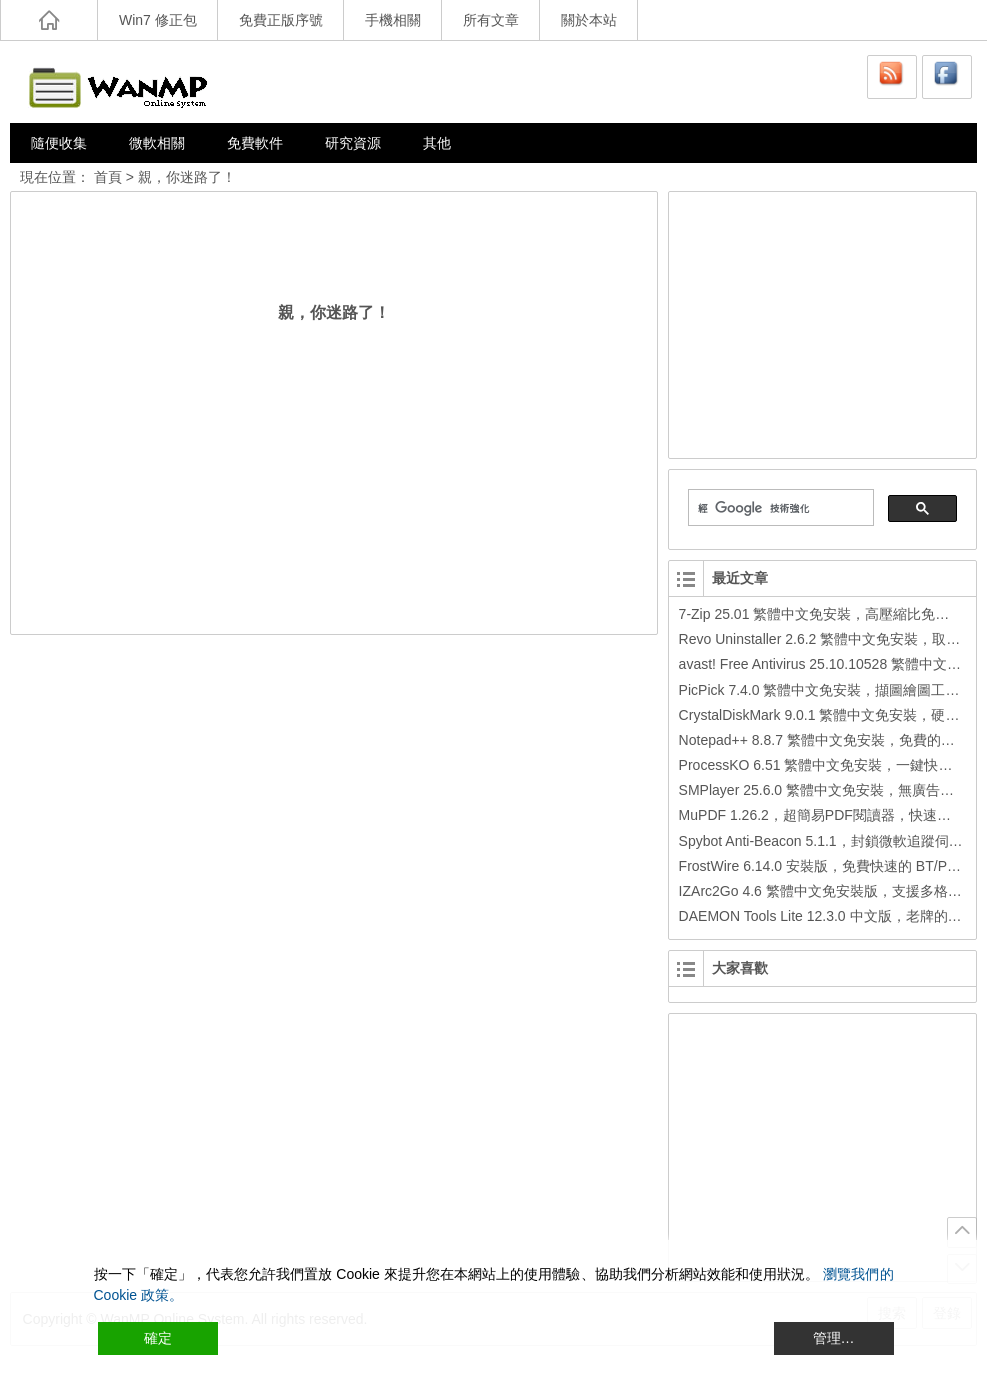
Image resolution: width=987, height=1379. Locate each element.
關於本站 (589, 20)
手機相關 (393, 20)
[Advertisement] (824, 322)
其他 (437, 143)
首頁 (108, 177)
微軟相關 (157, 143)
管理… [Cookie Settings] (834, 1338)
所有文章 (491, 20)
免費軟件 (255, 143)
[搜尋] (779, 508)
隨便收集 (59, 143)
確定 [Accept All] (158, 1338)
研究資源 (353, 143)
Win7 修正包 (158, 20)
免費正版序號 (281, 20)
